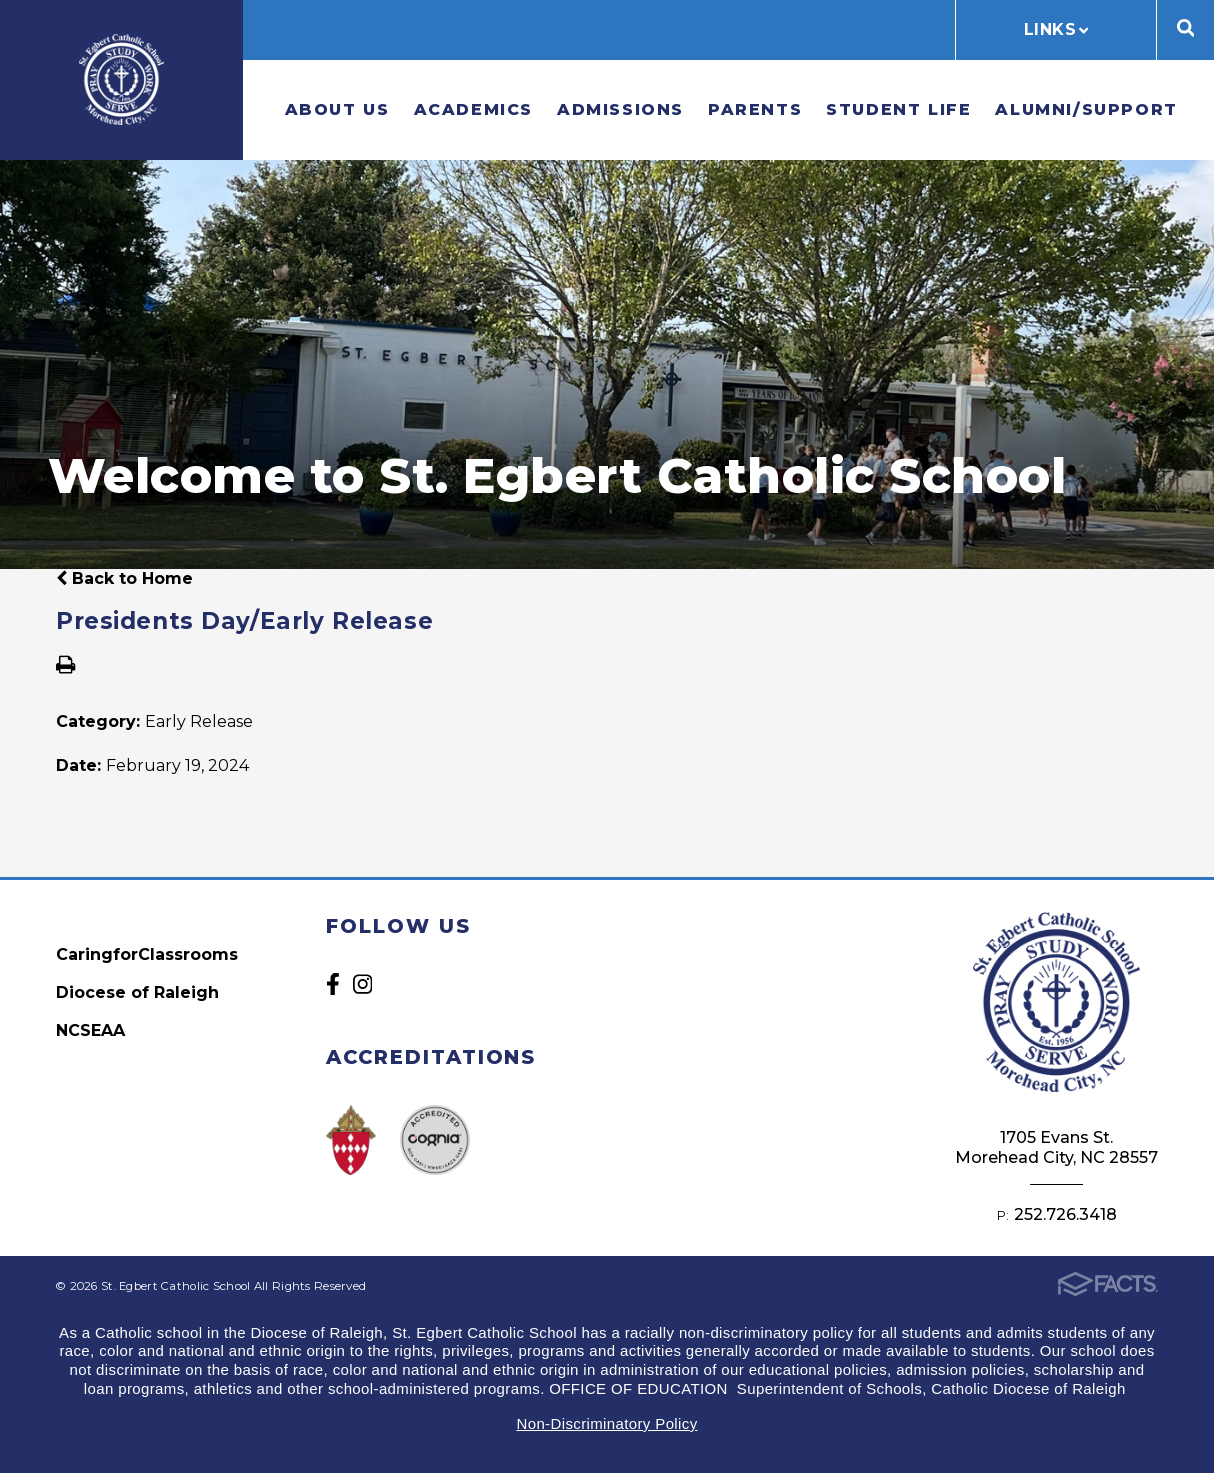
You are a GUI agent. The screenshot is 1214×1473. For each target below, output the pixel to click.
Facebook (333, 984)
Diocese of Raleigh (137, 992)
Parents (755, 109)
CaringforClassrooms (147, 954)
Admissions (620, 109)
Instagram (362, 984)
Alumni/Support (1086, 109)
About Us (337, 109)
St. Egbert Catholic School (121, 79)
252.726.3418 (1065, 1214)
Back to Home (124, 578)
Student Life (898, 109)
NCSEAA (90, 1030)
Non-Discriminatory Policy (606, 1423)
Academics (473, 109)
